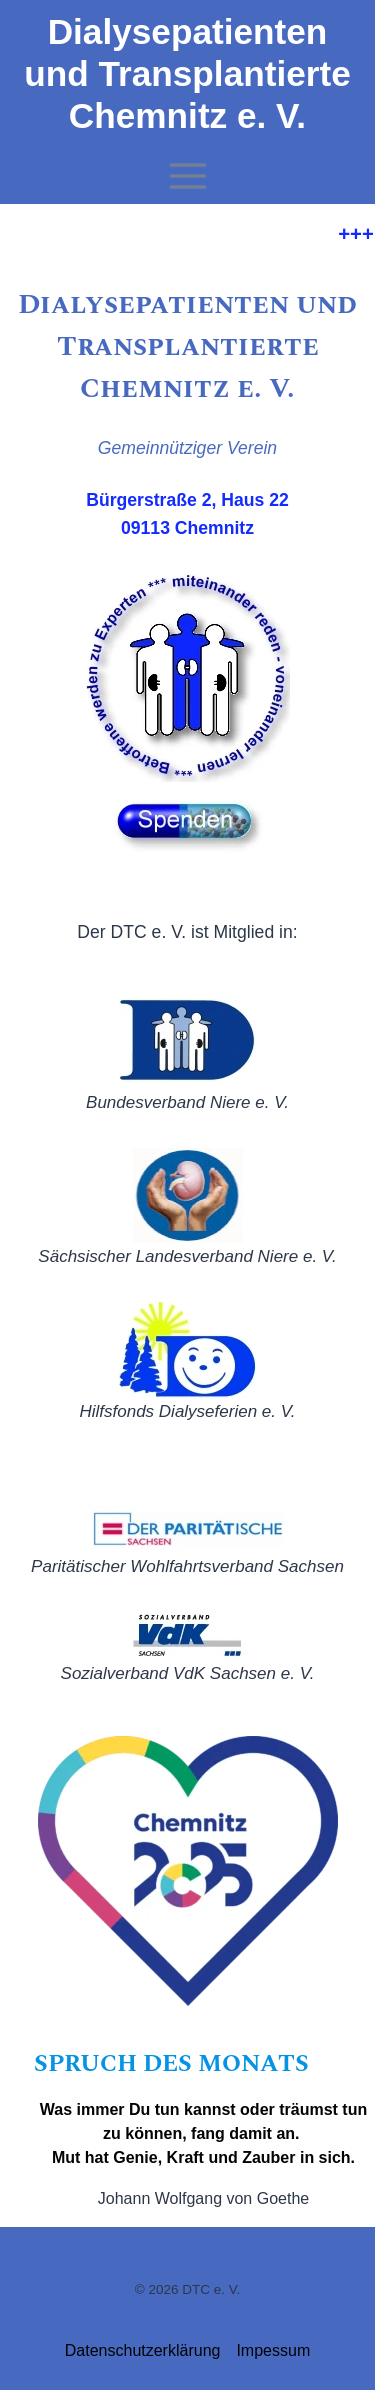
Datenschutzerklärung (143, 2350)
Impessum (273, 2350)
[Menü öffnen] (187, 176)
